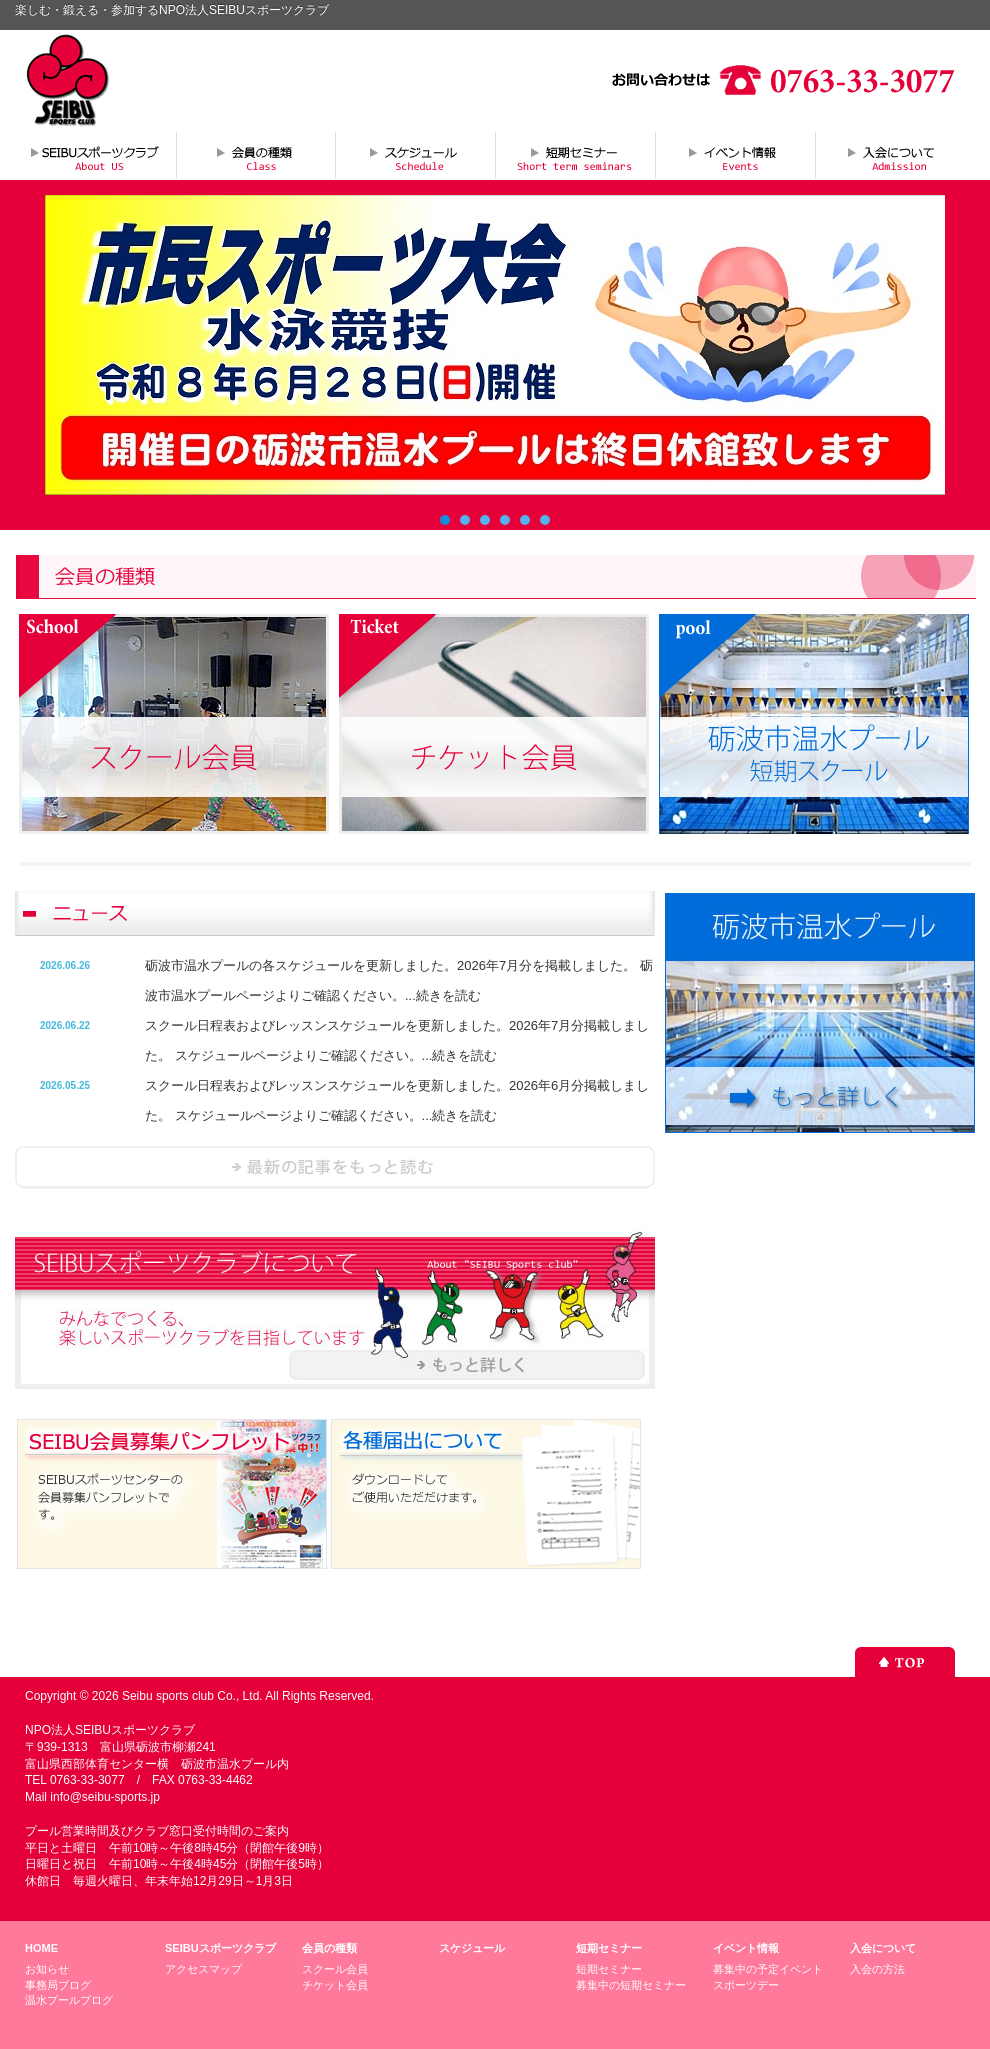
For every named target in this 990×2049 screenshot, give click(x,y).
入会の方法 (877, 1969)
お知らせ (47, 1969)
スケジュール (415, 155)
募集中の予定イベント (768, 1969)
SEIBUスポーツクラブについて (95, 155)
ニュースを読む (335, 1167)
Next (919, 345)
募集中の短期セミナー (631, 1985)
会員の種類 (255, 155)
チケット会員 (335, 1985)
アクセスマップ (203, 1969)
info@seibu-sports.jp (105, 1797)
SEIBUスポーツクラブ (220, 1948)
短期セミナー (575, 155)
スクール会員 (335, 1969)
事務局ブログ (58, 1985)
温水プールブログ (69, 2000)
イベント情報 (735, 155)
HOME (41, 1948)
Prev (71, 345)
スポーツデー (746, 1985)
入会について (895, 155)
